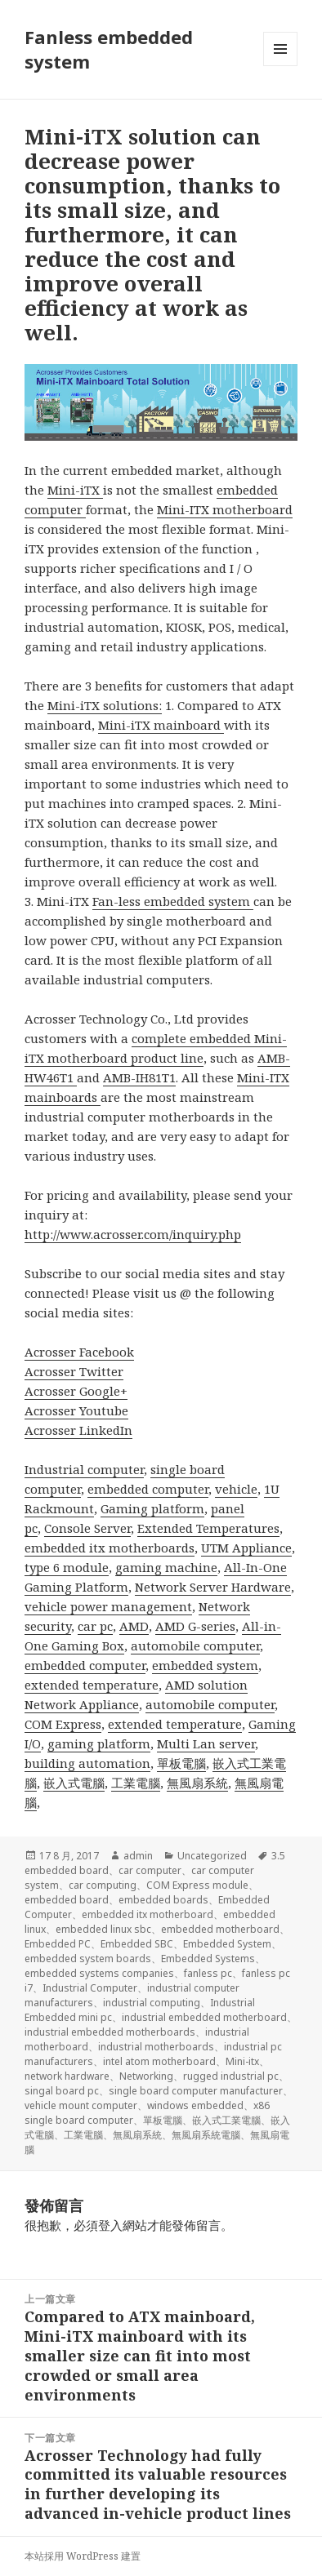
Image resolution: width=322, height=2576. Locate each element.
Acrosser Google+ (76, 1391)
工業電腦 (135, 1782)
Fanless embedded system (109, 48)
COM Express (63, 1724)
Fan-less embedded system (172, 901)
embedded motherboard (220, 1929)
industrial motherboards (156, 2047)
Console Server (87, 1528)
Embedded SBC (137, 1944)
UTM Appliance (246, 1547)
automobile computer (195, 1645)
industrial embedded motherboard (204, 2017)
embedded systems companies (99, 1973)
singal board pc (62, 2091)
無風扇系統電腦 (206, 2135)
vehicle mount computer (81, 2105)
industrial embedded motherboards (110, 2032)
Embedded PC (58, 1944)
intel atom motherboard (159, 2061)
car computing (102, 1885)
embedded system (205, 1665)
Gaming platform (152, 1508)
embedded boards (163, 1900)
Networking (146, 2076)
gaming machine (166, 1567)
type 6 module (67, 1567)
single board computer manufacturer (196, 2091)
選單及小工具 (280, 65)
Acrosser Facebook (79, 1352)
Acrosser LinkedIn (78, 1430)
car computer (150, 1870)
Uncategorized (212, 1856)
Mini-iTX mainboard (161, 725)
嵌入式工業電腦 (226, 2120)
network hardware (67, 2076)
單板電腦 (181, 1763)
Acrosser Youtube (76, 1410)
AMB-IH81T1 (139, 1077)
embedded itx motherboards (110, 1547)
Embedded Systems (208, 1958)
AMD (134, 1626)
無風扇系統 (197, 1782)
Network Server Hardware (213, 1587)
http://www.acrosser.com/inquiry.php (133, 1234)
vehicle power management (108, 1606)
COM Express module (197, 1885)
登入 (110, 2225)
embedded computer (147, 1489)
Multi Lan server (206, 1743)
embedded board (67, 1900)
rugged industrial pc (231, 2076)
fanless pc (208, 1973)
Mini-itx (242, 2061)
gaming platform (98, 1743)
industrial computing (151, 2003)
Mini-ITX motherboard (225, 509)
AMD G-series (195, 1626)
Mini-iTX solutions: (104, 705)
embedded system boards (88, 1958)
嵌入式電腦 (74, 1782)
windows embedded (195, 2105)
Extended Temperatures (208, 1528)
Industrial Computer (89, 1988)
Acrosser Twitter (74, 1371)
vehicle (236, 1489)
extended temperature (92, 1685)
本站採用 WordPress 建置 (83, 2556)
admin (138, 1856)
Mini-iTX (75, 490)
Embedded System (227, 1944)
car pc (95, 1626)
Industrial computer (84, 1469)
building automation (87, 1763)
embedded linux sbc (103, 1929)
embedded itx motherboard (147, 1914)
